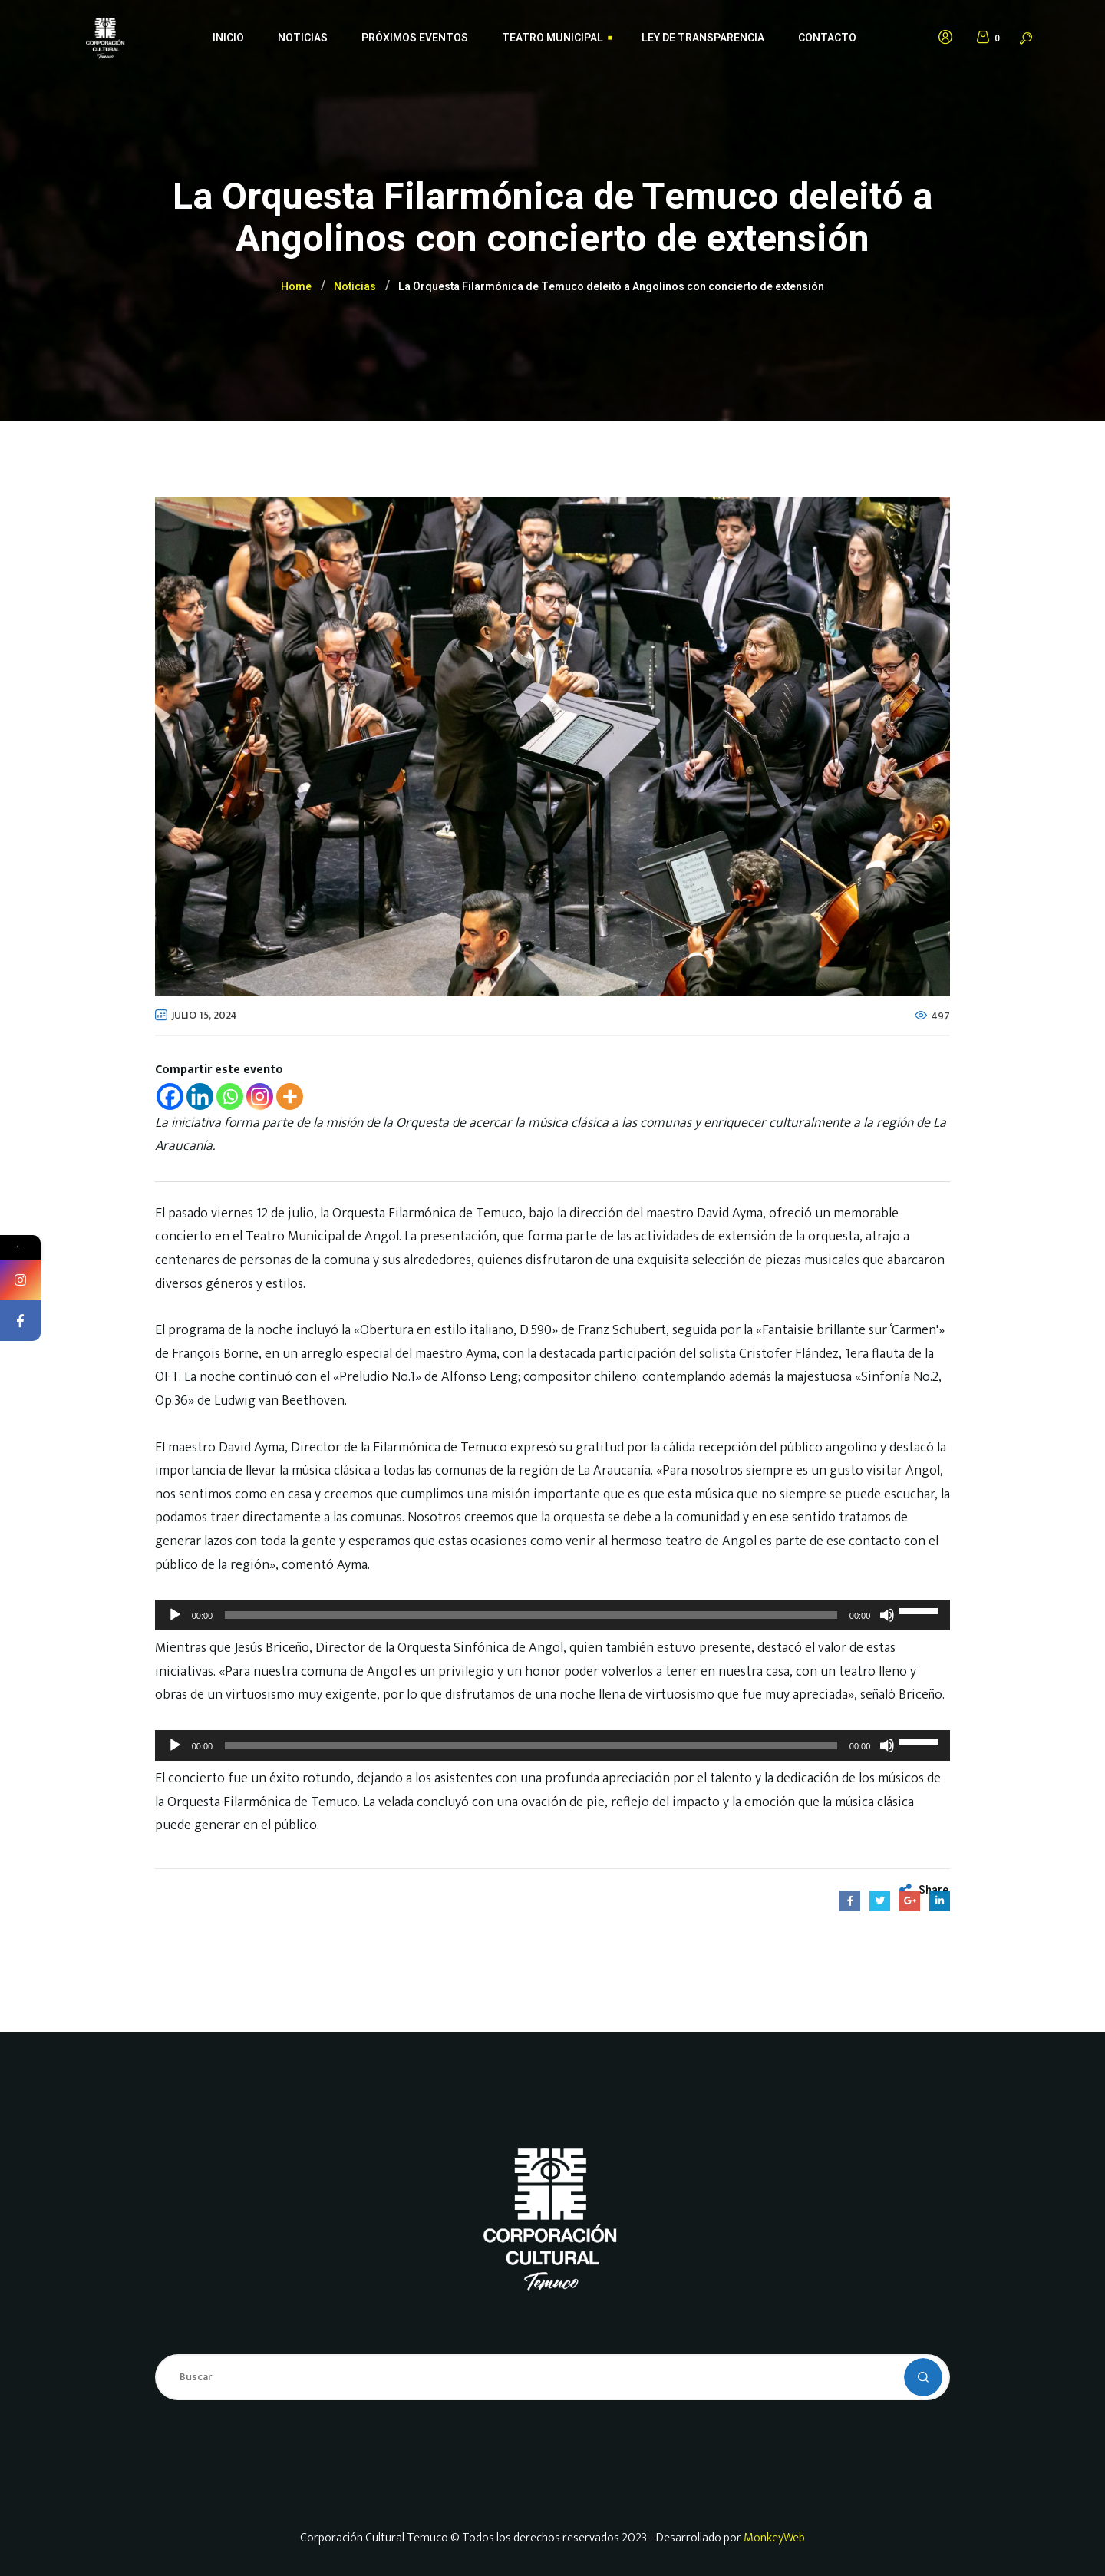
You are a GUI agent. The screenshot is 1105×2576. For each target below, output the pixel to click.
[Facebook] (170, 1096)
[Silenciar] (887, 1615)
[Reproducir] (175, 1615)
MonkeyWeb (774, 2538)
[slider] (531, 1615)
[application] (553, 1615)
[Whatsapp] (229, 1096)
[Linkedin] (199, 1096)
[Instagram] (259, 1096)
